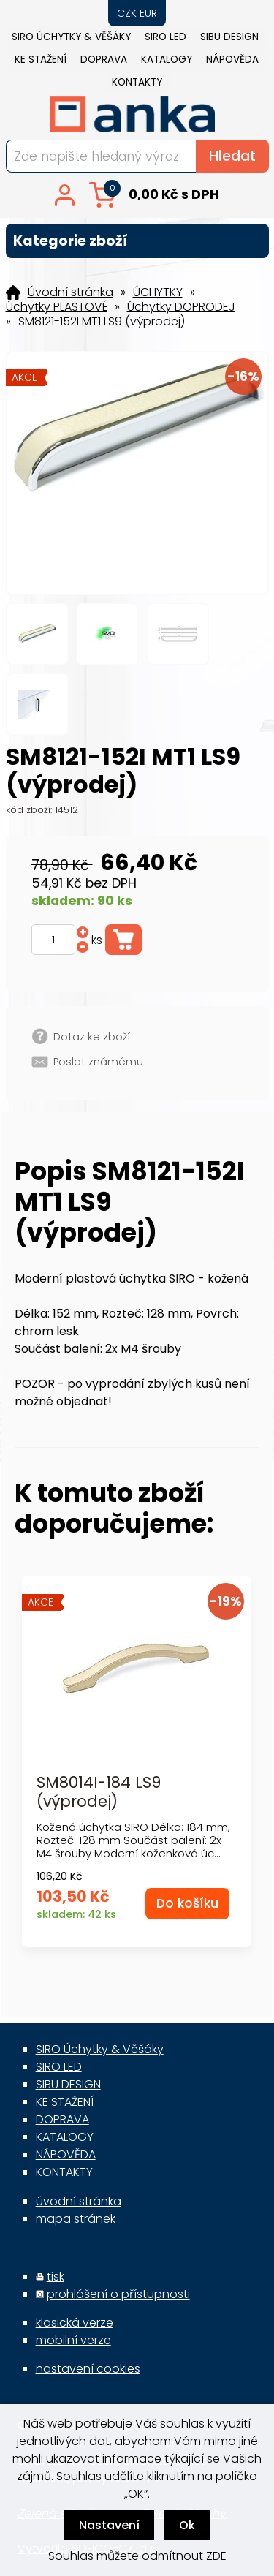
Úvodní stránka (70, 292)
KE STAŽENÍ (40, 60)
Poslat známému (98, 1061)
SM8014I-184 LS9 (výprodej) (99, 1791)
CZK (127, 13)
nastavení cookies (88, 2368)
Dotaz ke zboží (91, 1037)
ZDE (216, 2555)
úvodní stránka (78, 2201)
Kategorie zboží (137, 241)
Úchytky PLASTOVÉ (56, 307)
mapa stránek (75, 2218)
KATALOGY (166, 60)
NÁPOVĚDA (232, 60)
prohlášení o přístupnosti (118, 2294)
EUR (148, 13)
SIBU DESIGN (229, 37)
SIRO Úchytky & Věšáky (71, 37)
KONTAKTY (137, 82)
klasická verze (74, 2322)
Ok (187, 2525)
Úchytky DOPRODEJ (181, 307)
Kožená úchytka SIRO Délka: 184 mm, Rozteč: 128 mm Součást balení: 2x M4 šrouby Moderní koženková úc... (133, 1840)
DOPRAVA (103, 60)
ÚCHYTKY (158, 292)
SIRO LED (165, 37)
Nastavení (109, 2525)
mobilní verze (73, 2340)
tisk (55, 2276)
